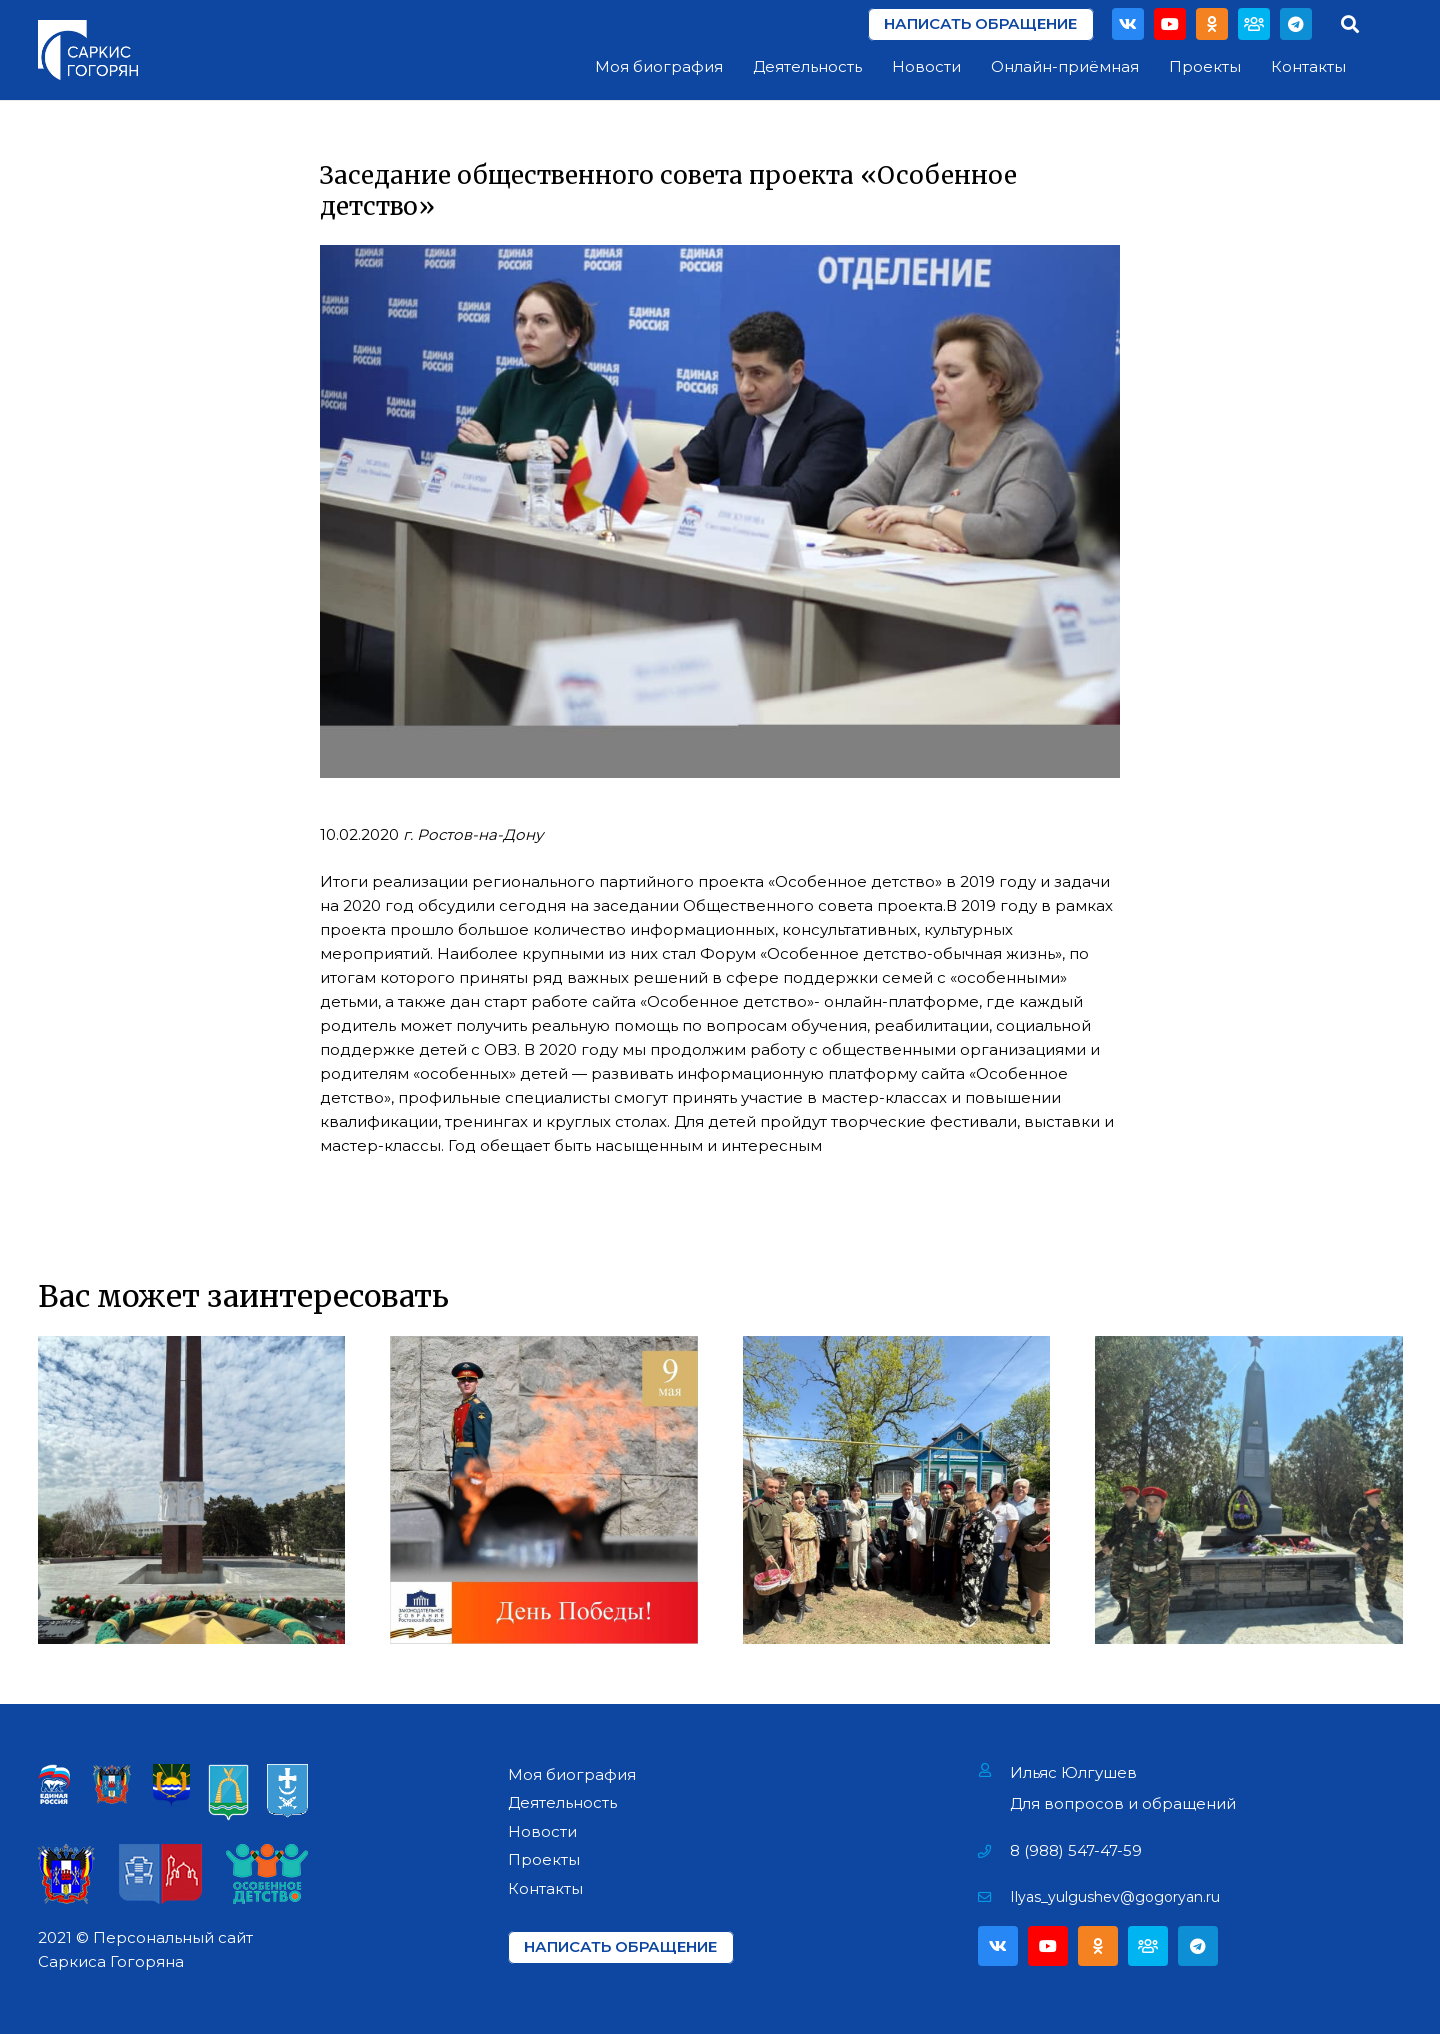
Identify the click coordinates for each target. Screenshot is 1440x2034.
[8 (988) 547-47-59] (994, 1851)
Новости (542, 1831)
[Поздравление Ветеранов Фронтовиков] (897, 1490)
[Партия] (1254, 24)
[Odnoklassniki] (1212, 24)
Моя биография (572, 1774)
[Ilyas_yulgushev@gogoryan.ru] (994, 1897)
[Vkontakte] (1128, 24)
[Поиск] (1350, 24)
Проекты (544, 1859)
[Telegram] (1296, 24)
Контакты (545, 1888)
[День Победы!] (544, 1490)
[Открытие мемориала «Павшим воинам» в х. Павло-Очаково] (1249, 1490)
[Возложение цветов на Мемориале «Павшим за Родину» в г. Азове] (192, 1490)
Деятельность (562, 1802)
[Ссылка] (88, 50)
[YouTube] (1170, 24)
